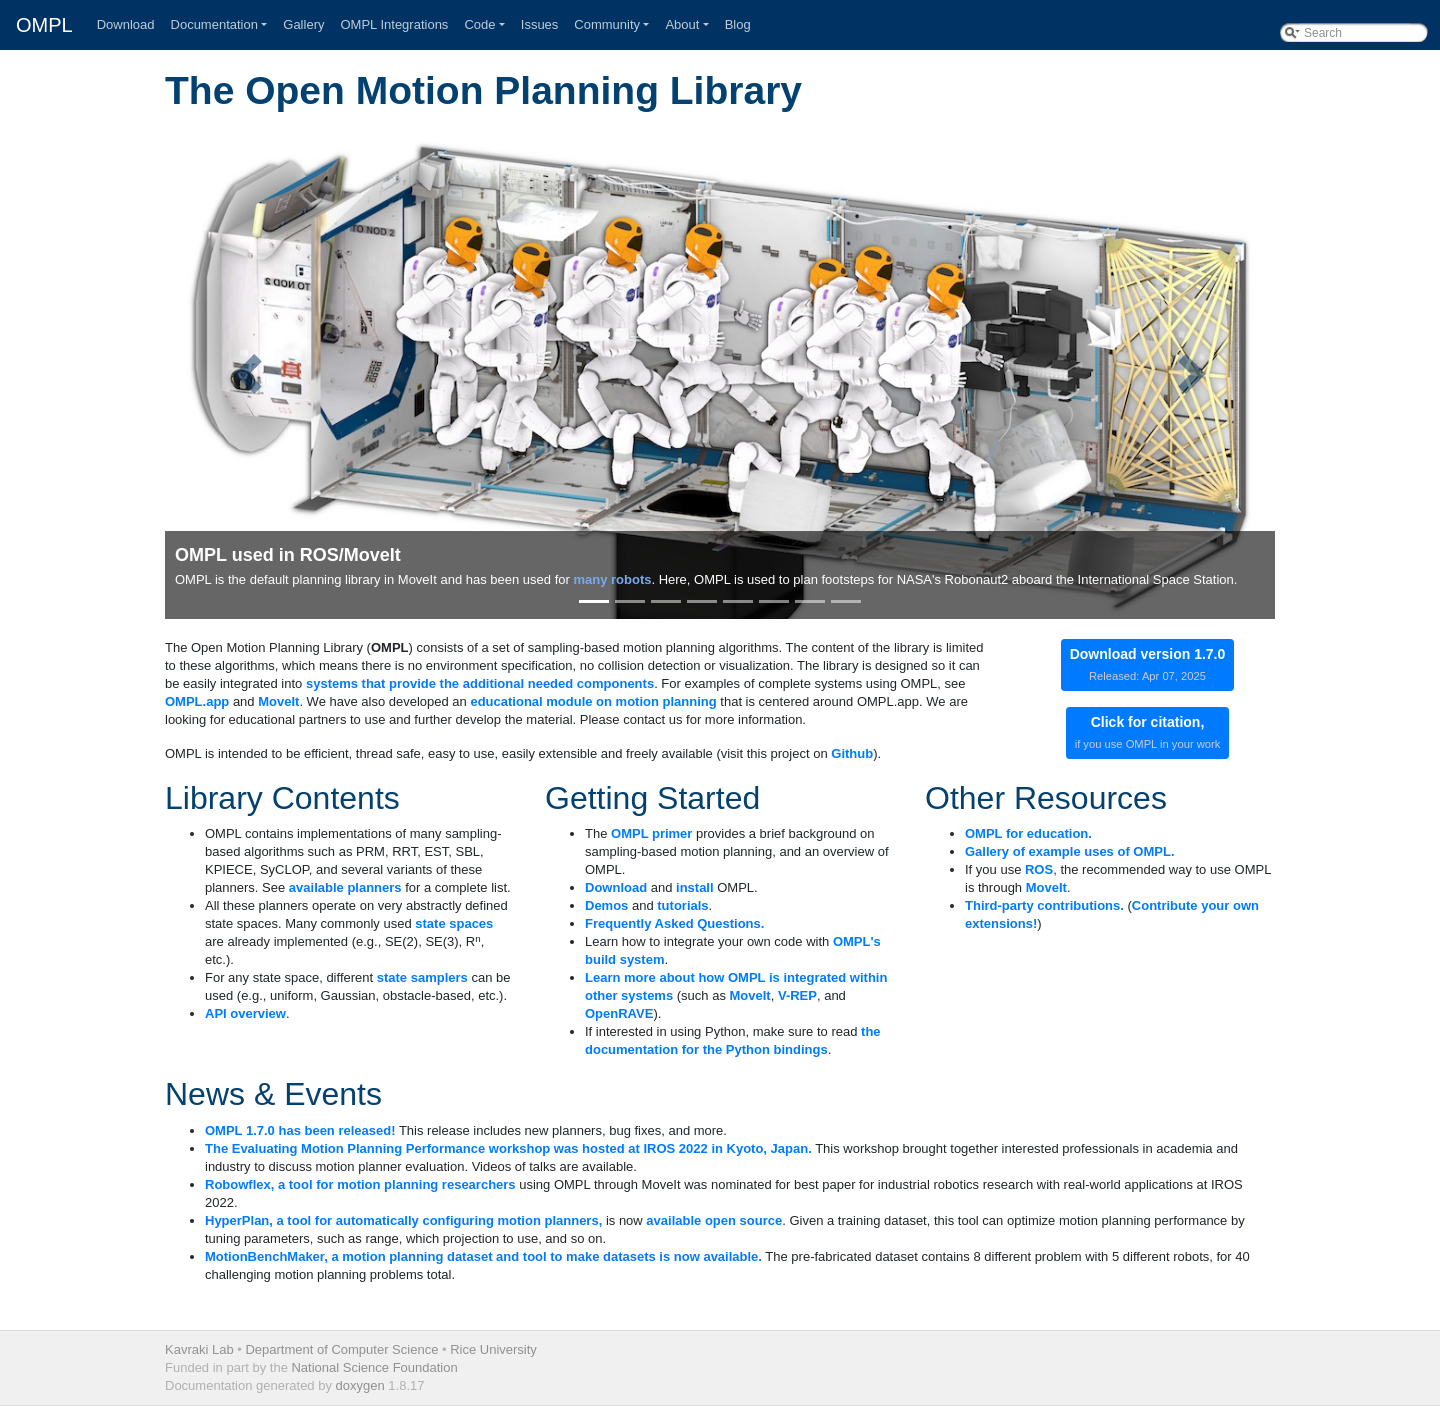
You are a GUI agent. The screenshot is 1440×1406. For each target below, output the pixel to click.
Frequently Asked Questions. (674, 923)
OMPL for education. (1028, 833)
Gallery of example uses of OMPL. (1070, 851)
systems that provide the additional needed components (480, 683)
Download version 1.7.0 (1148, 664)
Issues (540, 24)
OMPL (44, 25)
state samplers (422, 977)
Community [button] (607, 24)
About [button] (682, 24)
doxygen (360, 1385)
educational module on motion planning (593, 701)
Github (852, 753)
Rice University (493, 1349)
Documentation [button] (214, 24)
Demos (606, 905)
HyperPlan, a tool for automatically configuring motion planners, (403, 1220)
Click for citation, (1148, 732)
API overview (245, 1013)
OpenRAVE (619, 1013)
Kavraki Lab (199, 1349)
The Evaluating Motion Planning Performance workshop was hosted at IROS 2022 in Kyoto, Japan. (508, 1148)
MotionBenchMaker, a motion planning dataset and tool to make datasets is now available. (483, 1256)
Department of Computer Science (341, 1349)
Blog (738, 24)
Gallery (303, 24)
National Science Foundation (374, 1367)
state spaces (454, 923)
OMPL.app (197, 701)
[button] (248, 373)
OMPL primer (651, 833)
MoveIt (278, 701)
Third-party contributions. (1044, 905)
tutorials (682, 905)
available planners (345, 887)
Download (126, 24)
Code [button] (479, 24)
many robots (612, 579)
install (695, 887)
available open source (714, 1220)
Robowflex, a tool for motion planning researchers (360, 1184)
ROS (1039, 869)
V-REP (797, 995)
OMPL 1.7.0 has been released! (300, 1130)
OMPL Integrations (394, 24)
